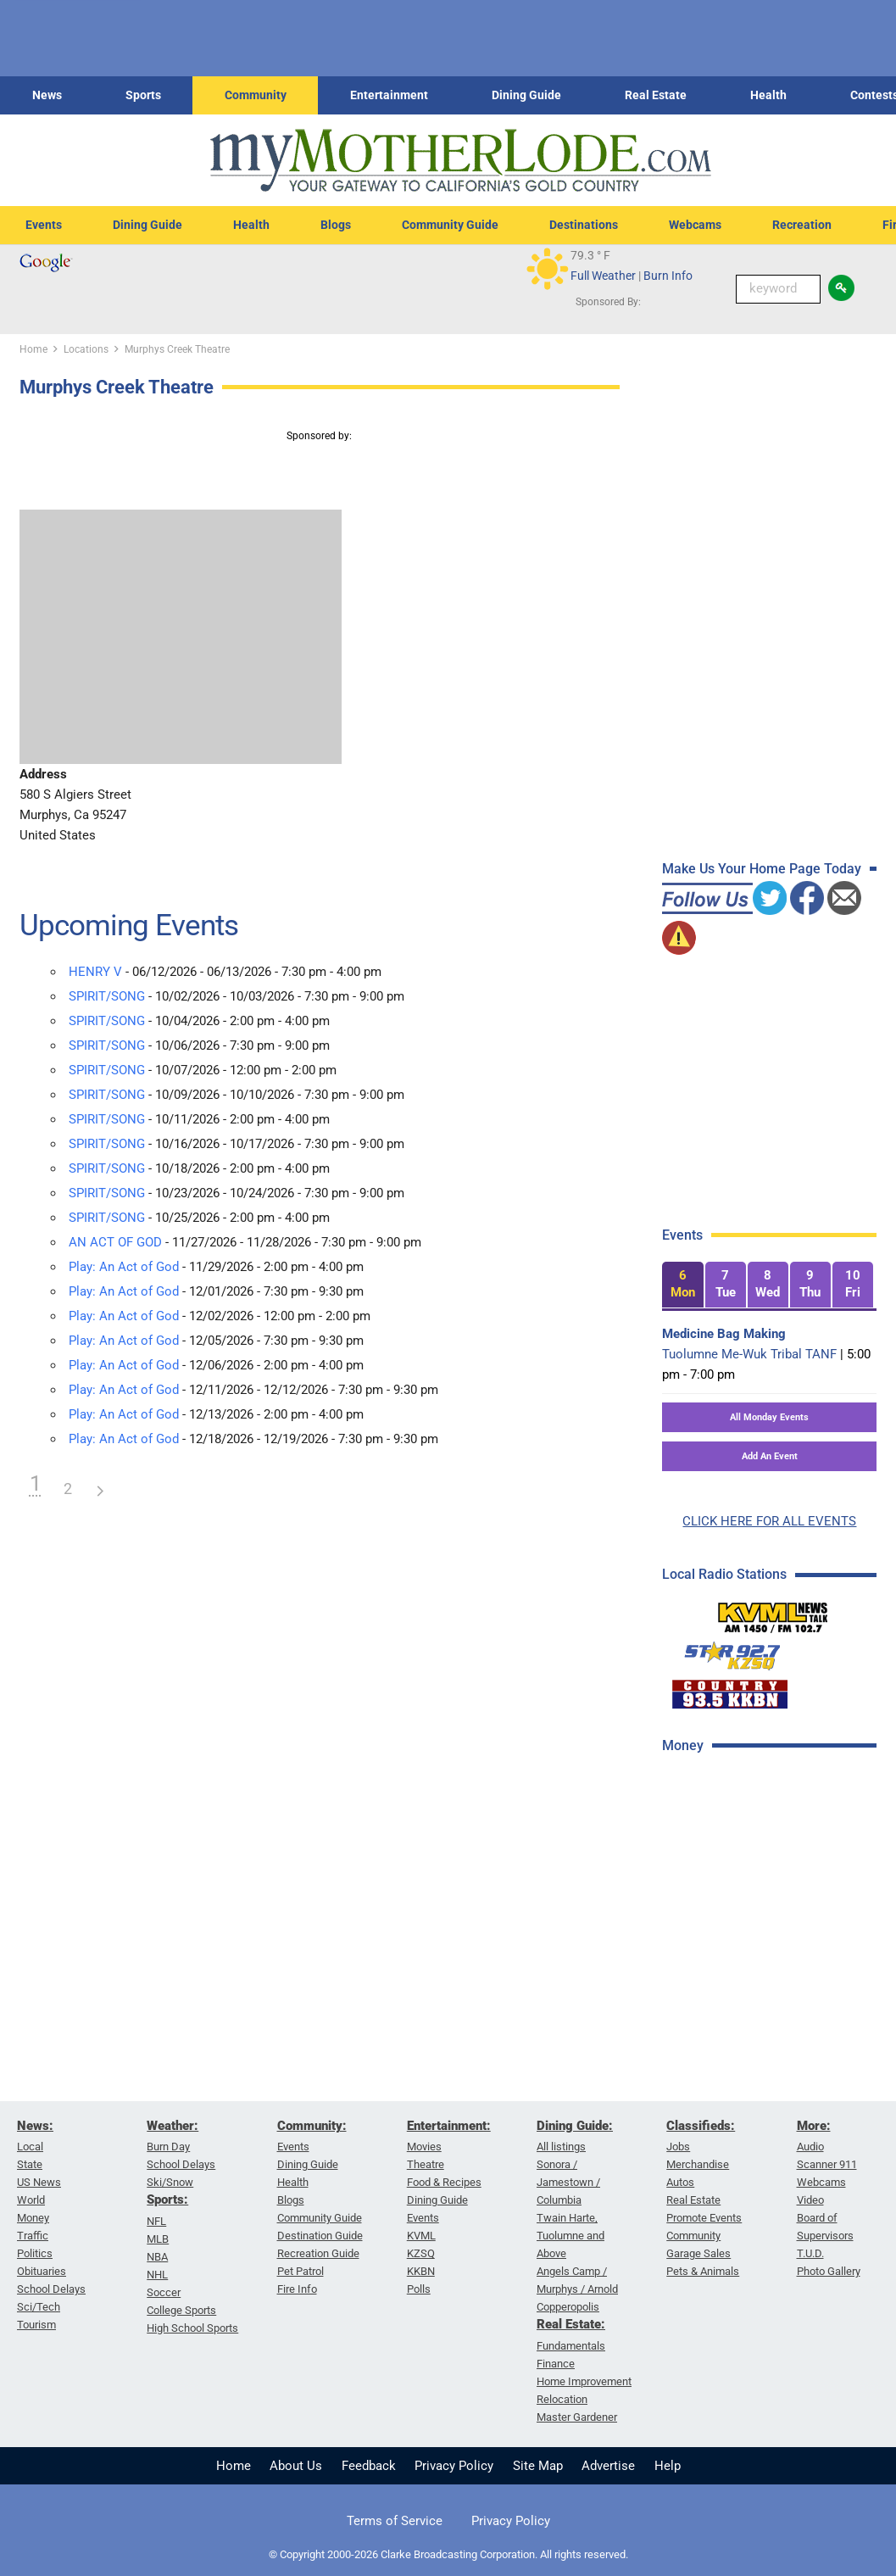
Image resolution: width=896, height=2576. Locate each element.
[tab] (682, 1285)
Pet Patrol (300, 2271)
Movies (424, 2146)
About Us (296, 2465)
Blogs (335, 224)
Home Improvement (584, 2381)
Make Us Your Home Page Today (761, 869)
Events (43, 224)
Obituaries (41, 2271)
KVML (421, 2235)
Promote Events (704, 2217)
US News (39, 2182)
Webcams (695, 224)
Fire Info (297, 2289)
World (31, 2200)
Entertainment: (449, 2125)
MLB (158, 2239)
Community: (312, 2125)
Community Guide (450, 224)
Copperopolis (568, 2306)
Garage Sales (698, 2253)
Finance (556, 2363)
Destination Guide (320, 2235)
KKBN (421, 2271)
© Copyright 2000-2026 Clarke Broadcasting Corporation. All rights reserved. (448, 2554)
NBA (157, 2256)
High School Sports (192, 2328)
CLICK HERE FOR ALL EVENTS (769, 1521)
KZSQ (421, 2253)
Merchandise (697, 2164)
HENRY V (95, 971)
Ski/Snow (170, 2182)
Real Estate (656, 95)
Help (667, 2465)
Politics (35, 2253)
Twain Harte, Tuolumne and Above (570, 2235)
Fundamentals (571, 2345)
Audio (810, 2146)
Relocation (562, 2399)
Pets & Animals (702, 2271)
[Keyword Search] (778, 289)
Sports (143, 95)
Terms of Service (394, 2521)
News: (35, 2125)
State (29, 2164)
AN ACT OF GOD (115, 1242)
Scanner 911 (827, 2164)
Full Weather (603, 275)
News (47, 95)
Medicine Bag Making (724, 1333)
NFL (156, 2221)
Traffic (32, 2235)
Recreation (802, 224)
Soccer (164, 2292)
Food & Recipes (444, 2182)
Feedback (369, 2465)
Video (810, 2200)
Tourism (36, 2324)
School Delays (51, 2289)
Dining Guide (526, 95)
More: (814, 2125)
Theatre (425, 2164)
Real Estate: (571, 2324)
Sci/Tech (38, 2306)
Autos (680, 2182)
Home (233, 2465)
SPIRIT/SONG (107, 996)
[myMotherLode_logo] (460, 160)
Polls (419, 2289)
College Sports (181, 2310)
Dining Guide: (575, 2125)
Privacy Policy (454, 2465)
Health (768, 95)
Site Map (538, 2465)
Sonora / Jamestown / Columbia (568, 2182)
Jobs (678, 2146)
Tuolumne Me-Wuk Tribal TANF (749, 1354)
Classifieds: (700, 2125)
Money (33, 2217)
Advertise (608, 2465)
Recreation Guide (318, 2253)
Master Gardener (577, 2417)
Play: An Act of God (124, 1266)
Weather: (172, 2125)
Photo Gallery (828, 2271)
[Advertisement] (775, 1889)
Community (256, 95)
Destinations (583, 224)
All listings (561, 2146)
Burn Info (668, 275)
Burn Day (168, 2146)
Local (30, 2146)
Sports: (167, 2199)
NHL (157, 2274)
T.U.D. (810, 2253)
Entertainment (389, 95)
